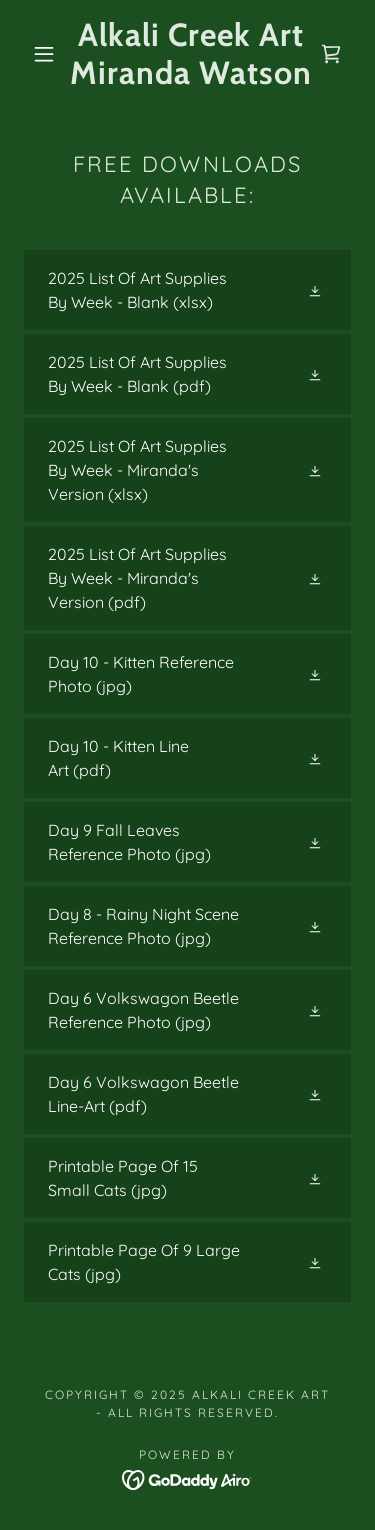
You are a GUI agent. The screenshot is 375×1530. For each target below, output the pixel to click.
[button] (44, 54)
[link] (191, 54)
